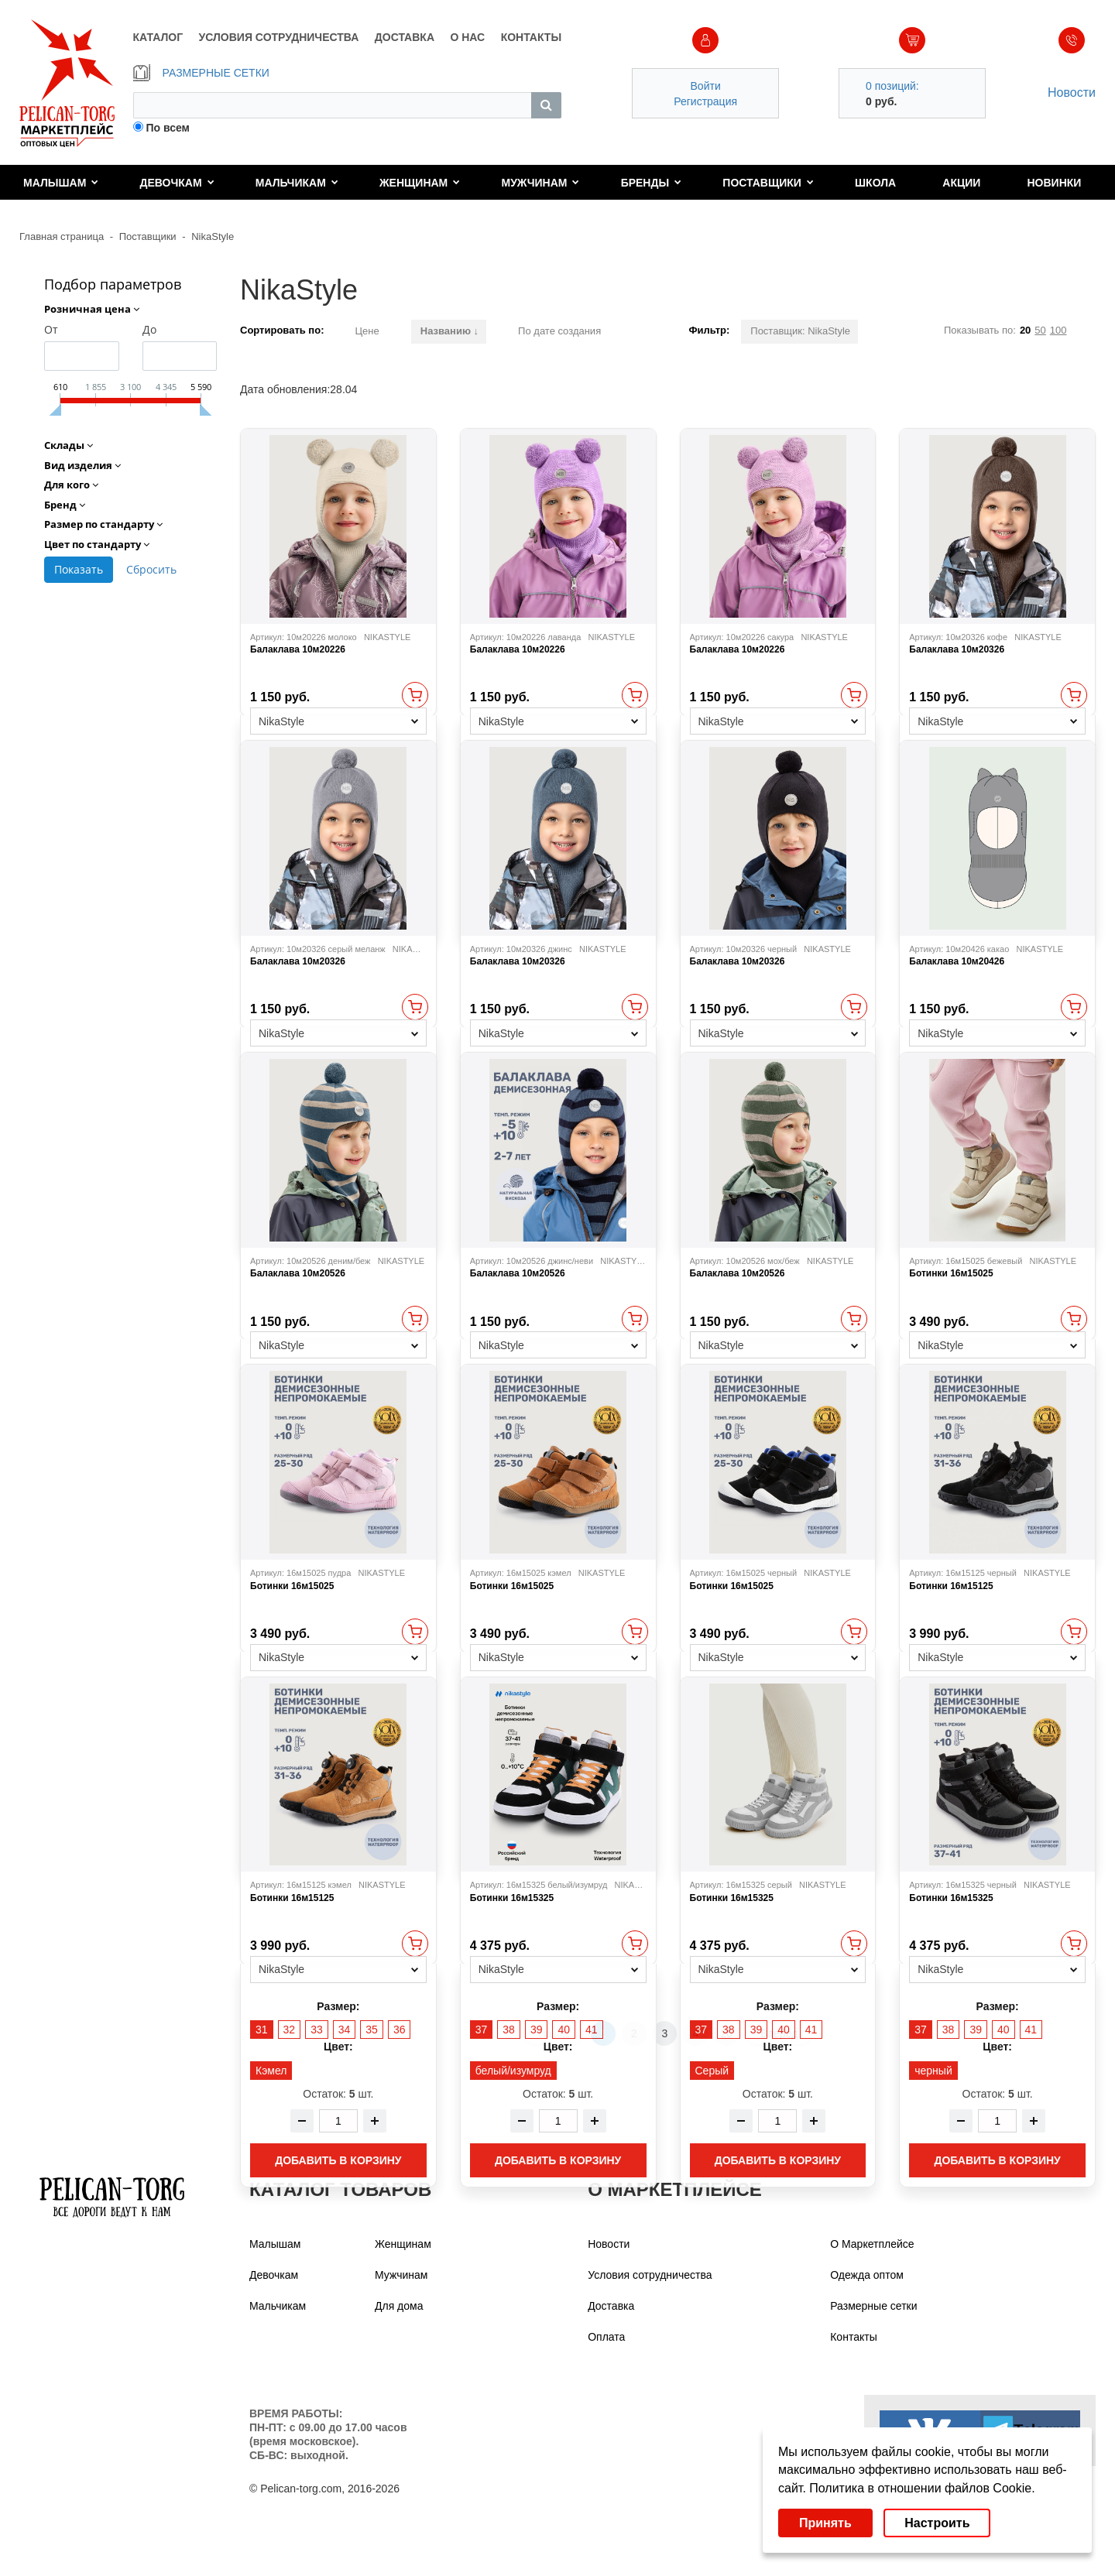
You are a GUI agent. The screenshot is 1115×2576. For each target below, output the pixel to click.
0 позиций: (892, 86)
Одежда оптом (867, 2275)
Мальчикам (297, 182)
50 (1039, 330)
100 (1058, 330)
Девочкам (177, 182)
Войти (706, 86)
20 (1025, 330)
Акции (961, 182)
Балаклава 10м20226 (297, 649)
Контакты (853, 2337)
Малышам (60, 182)
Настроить (936, 2523)
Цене (367, 331)
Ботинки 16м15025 (951, 1273)
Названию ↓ (449, 331)
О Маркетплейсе (872, 2244)
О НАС (467, 37)
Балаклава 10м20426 (956, 961)
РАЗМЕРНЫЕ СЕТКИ (201, 72)
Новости (1072, 92)
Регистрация (705, 101)
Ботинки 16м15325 (512, 1898)
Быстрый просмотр (415, 695)
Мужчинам (540, 182)
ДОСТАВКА (404, 37)
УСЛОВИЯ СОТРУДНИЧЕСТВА (279, 37)
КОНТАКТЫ (531, 37)
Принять (825, 2523)
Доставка (611, 2306)
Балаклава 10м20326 (956, 649)
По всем (168, 128)
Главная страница (61, 236)
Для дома (399, 2306)
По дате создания (559, 331)
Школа (875, 182)
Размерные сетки (873, 2306)
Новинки (1055, 182)
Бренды (651, 182)
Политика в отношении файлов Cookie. (921, 2488)
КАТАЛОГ (158, 37)
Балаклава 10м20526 (297, 1273)
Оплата (606, 2337)
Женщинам (419, 182)
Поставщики (768, 182)
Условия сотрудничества (650, 2275)
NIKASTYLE (387, 637)
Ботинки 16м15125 (951, 1586)
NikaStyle (212, 236)
